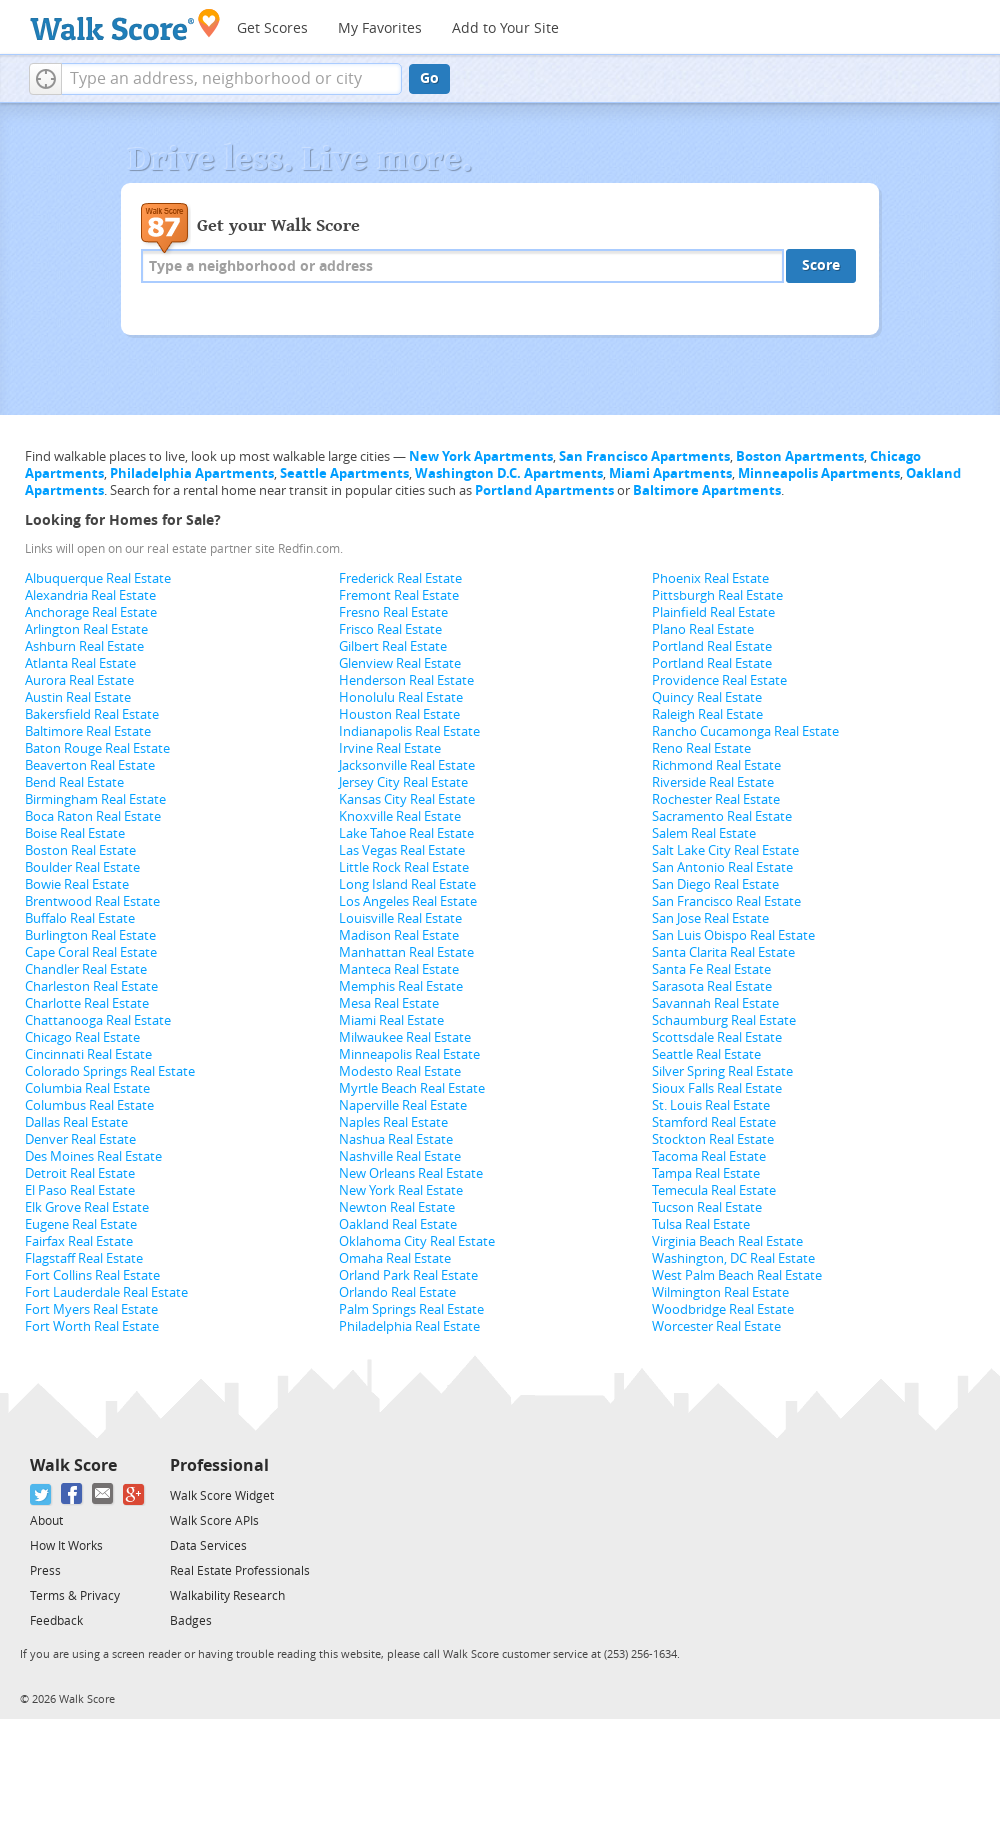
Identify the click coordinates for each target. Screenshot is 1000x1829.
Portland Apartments (544, 490)
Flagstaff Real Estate (84, 1258)
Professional (219, 1465)
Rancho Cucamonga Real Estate (745, 731)
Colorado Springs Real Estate (110, 1071)
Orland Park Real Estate (408, 1275)
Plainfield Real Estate (713, 612)
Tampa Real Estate (706, 1173)
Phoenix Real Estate (710, 578)
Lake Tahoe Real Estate (406, 833)
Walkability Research (227, 1596)
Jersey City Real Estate (403, 782)
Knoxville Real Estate (400, 816)
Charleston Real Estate (91, 986)
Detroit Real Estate (80, 1173)
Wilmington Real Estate (720, 1292)
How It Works (66, 1546)
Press (45, 1571)
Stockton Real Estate (713, 1139)
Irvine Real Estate (390, 748)
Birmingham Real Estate (95, 799)
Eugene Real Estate (81, 1224)
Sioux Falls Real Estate (717, 1088)
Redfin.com (309, 549)
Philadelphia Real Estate (409, 1326)
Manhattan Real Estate (406, 952)
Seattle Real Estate (706, 1054)
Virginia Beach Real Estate (727, 1241)
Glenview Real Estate (400, 663)
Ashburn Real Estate (84, 646)
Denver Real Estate (80, 1139)
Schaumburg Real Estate (724, 1020)
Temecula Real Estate (714, 1190)
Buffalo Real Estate (80, 918)
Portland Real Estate (712, 646)
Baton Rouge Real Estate (97, 748)
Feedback (56, 1621)
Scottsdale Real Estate (717, 1037)
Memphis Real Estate (401, 986)
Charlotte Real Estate (87, 1003)
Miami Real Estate (391, 1020)
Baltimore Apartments (707, 490)
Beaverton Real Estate (90, 765)
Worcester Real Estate (716, 1326)
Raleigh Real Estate (707, 714)
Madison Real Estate (399, 935)
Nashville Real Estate (400, 1156)
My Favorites (380, 28)
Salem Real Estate (704, 833)
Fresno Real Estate (393, 612)
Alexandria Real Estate (90, 595)
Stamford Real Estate (714, 1122)
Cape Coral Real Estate (91, 952)
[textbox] (231, 79)
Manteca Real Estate (399, 969)
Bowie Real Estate (77, 884)
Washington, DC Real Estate (733, 1258)
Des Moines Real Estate (93, 1156)
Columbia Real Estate (87, 1088)
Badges (191, 1621)
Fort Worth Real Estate (92, 1326)
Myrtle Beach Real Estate (412, 1088)
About (46, 1521)
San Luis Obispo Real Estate (733, 935)
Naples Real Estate (393, 1122)
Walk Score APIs (214, 1521)
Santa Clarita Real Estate (723, 952)
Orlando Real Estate (397, 1292)
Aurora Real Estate (79, 680)
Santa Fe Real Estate (711, 969)
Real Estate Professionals (240, 1571)
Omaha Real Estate (395, 1258)
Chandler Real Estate (86, 969)
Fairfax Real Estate (79, 1241)
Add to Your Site (505, 28)
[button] (45, 79)
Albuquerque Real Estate (98, 578)
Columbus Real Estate (89, 1105)
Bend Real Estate (74, 782)
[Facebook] (72, 1494)
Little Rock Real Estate (404, 867)
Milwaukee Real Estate (405, 1037)
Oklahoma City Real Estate (417, 1241)
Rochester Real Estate (716, 799)
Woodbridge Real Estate (723, 1309)
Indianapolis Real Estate (409, 731)
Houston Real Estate (399, 714)
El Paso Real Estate (80, 1190)
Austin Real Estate (78, 697)
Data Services (208, 1546)
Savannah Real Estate (715, 1003)
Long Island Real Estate (407, 884)
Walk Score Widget (222, 1496)
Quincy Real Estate (707, 697)
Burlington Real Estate (90, 935)
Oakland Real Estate (398, 1224)
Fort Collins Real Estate (92, 1275)
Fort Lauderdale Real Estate (106, 1292)
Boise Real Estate (75, 833)
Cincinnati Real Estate (88, 1054)
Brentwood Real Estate (92, 901)
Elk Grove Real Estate (87, 1207)
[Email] (103, 1494)
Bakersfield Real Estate (92, 714)
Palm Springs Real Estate (411, 1309)
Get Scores (272, 28)
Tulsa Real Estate (701, 1224)
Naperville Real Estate (403, 1105)
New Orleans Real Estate (411, 1173)
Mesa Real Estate (389, 1003)
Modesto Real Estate (400, 1071)
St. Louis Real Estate (711, 1105)
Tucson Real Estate (707, 1207)
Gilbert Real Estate (393, 646)
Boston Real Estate (80, 850)
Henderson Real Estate (406, 680)
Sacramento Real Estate (722, 816)
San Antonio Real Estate (722, 867)
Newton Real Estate (397, 1207)
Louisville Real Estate (400, 918)
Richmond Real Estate (716, 765)
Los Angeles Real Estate (408, 901)
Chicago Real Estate (82, 1037)
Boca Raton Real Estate (93, 816)
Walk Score (73, 1465)
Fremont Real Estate (399, 595)
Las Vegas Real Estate (402, 850)
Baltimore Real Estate (88, 731)
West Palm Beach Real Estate (737, 1275)
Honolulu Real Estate (401, 697)
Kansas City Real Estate (407, 799)
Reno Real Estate (701, 748)
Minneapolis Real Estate (409, 1054)
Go (429, 78)
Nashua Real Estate (396, 1139)
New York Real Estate (401, 1190)
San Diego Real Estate (715, 884)
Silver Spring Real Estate (722, 1071)
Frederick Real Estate (400, 578)
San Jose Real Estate (710, 918)
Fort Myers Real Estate (91, 1309)
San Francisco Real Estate (726, 901)
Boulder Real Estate (82, 867)
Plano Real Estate (703, 629)
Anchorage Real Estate (91, 612)
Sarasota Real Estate (712, 986)
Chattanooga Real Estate (98, 1020)
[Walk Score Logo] (125, 24)
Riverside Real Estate (713, 782)
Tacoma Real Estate (709, 1156)
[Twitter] (41, 1494)
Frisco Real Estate (390, 629)
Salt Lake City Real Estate (725, 850)
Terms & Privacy (75, 1596)
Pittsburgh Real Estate (717, 595)
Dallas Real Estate (76, 1122)
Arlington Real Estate (86, 629)
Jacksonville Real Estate (407, 765)
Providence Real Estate (719, 680)
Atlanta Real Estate (80, 663)
